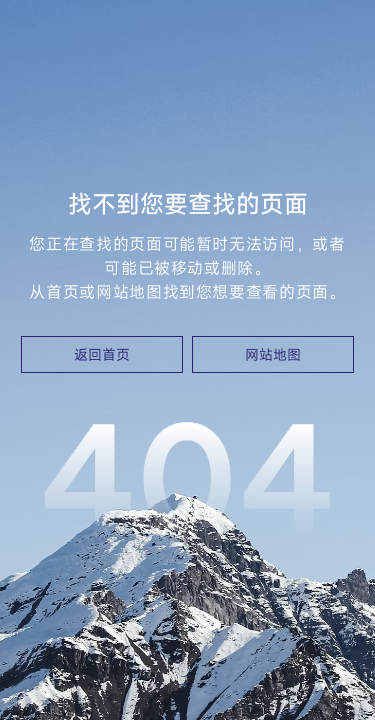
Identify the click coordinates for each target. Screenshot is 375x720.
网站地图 (273, 354)
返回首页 (102, 354)
